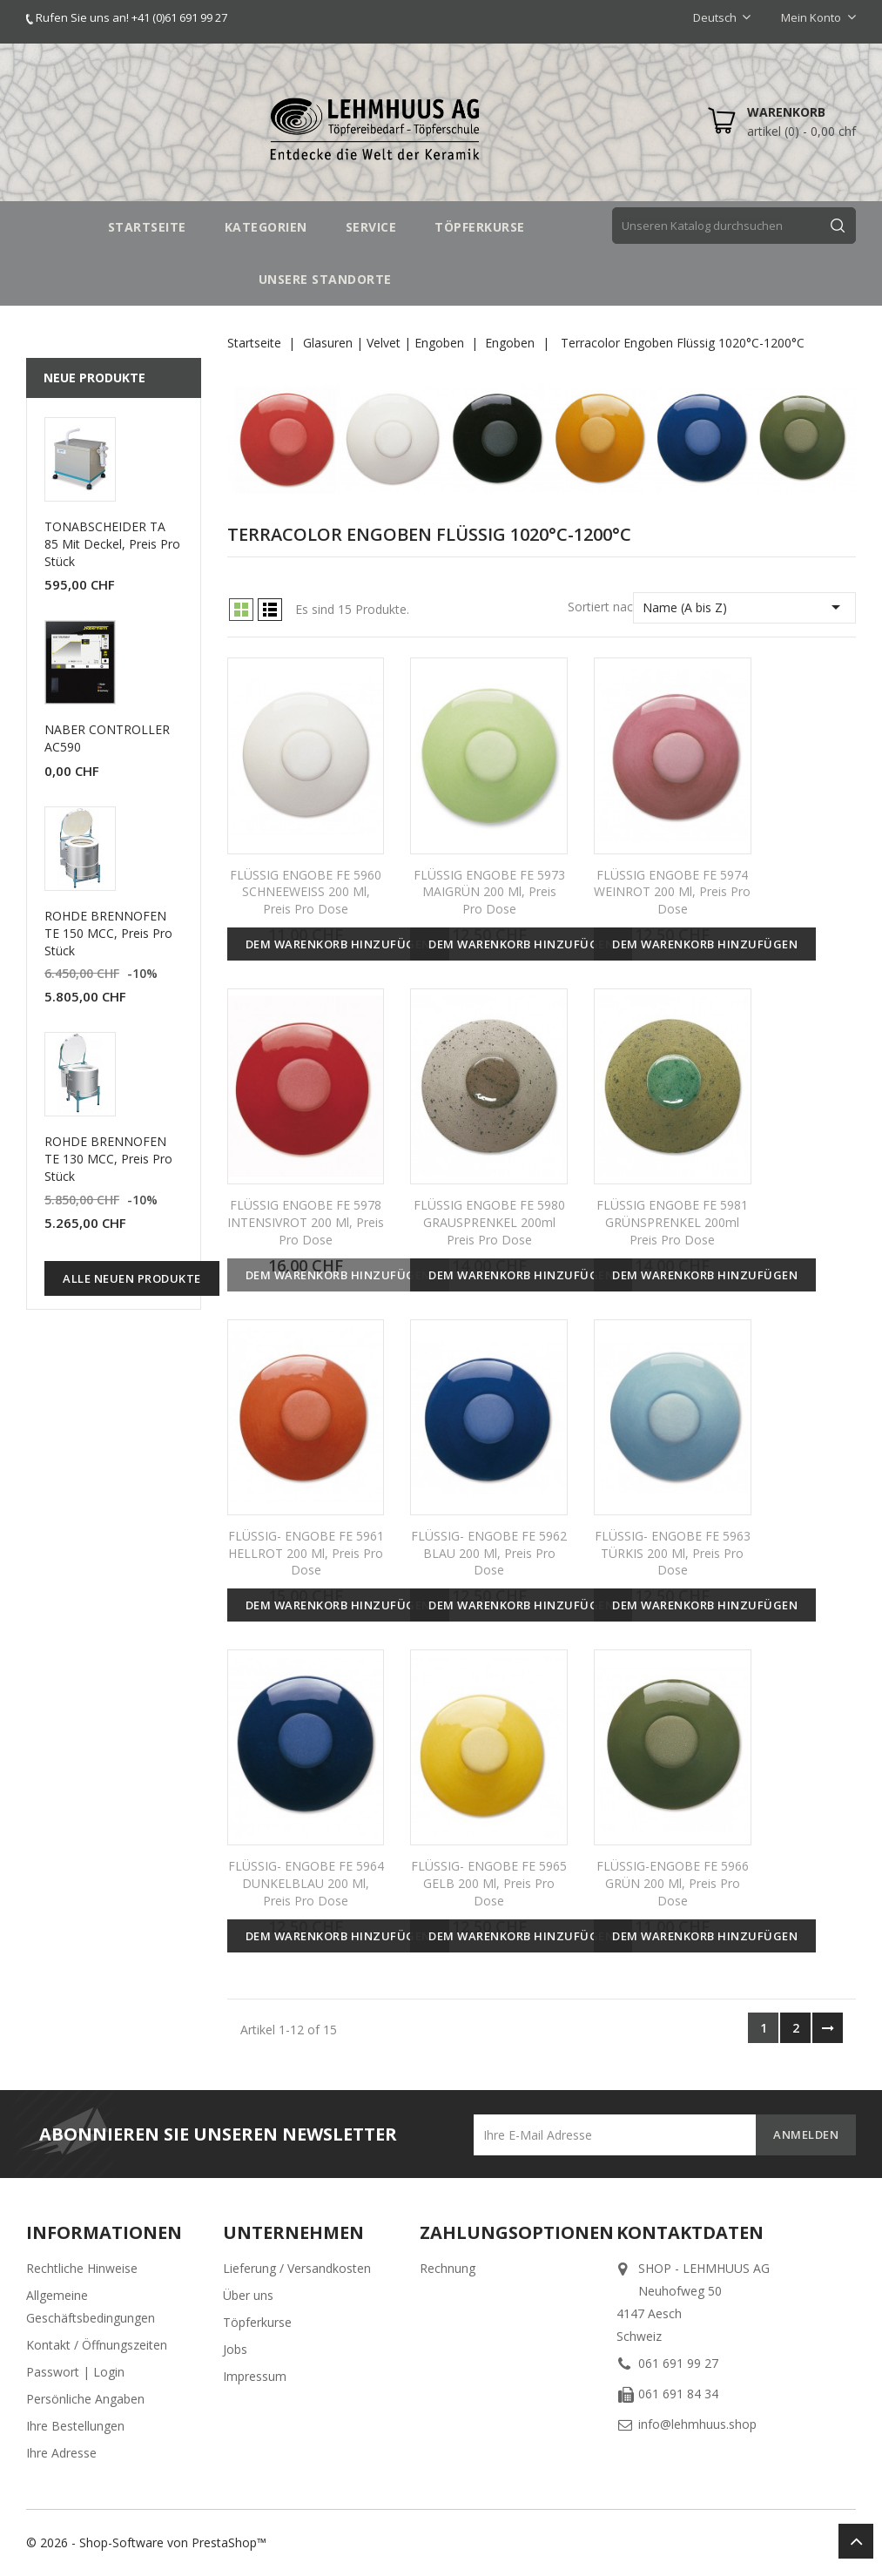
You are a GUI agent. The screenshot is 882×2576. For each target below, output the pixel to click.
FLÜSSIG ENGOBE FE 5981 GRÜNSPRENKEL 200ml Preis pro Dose (672, 1222)
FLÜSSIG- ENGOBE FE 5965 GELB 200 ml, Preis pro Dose (489, 1883)
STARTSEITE (147, 227)
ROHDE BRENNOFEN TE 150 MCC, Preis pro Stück (108, 933)
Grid (241, 609)
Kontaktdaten (690, 2232)
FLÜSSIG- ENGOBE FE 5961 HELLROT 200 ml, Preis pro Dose (306, 1553)
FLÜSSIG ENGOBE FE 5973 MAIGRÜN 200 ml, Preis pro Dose (489, 892)
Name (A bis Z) (744, 607)
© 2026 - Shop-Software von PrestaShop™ (146, 2542)
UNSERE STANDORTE (325, 279)
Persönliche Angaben (85, 2399)
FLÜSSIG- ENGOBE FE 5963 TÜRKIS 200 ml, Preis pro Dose (673, 1553)
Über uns (248, 2295)
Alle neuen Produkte (132, 1278)
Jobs (235, 2349)
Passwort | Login (75, 2372)
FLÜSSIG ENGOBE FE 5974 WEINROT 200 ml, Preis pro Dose (672, 892)
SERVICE (371, 227)
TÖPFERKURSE (479, 227)
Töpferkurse (257, 2322)
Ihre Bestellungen (75, 2426)
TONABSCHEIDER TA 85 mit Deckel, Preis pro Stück (112, 544)
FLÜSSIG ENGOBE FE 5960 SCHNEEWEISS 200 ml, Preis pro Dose (305, 892)
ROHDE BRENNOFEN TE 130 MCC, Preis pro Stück (108, 1158)
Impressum (254, 2376)
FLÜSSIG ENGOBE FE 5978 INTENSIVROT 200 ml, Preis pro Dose (305, 1222)
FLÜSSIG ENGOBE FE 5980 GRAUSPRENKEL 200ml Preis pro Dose (489, 1222)
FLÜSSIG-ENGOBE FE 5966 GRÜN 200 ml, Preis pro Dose (672, 1883)
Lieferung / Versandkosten (297, 2268)
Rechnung (447, 2268)
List (270, 609)
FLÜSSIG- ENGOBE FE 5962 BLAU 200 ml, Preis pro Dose (489, 1553)
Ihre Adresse (61, 2453)
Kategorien (266, 227)
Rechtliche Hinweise (82, 2268)
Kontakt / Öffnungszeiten (96, 2345)
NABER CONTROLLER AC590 (107, 738)
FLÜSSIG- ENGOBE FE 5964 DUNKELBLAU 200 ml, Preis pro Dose (306, 1883)
